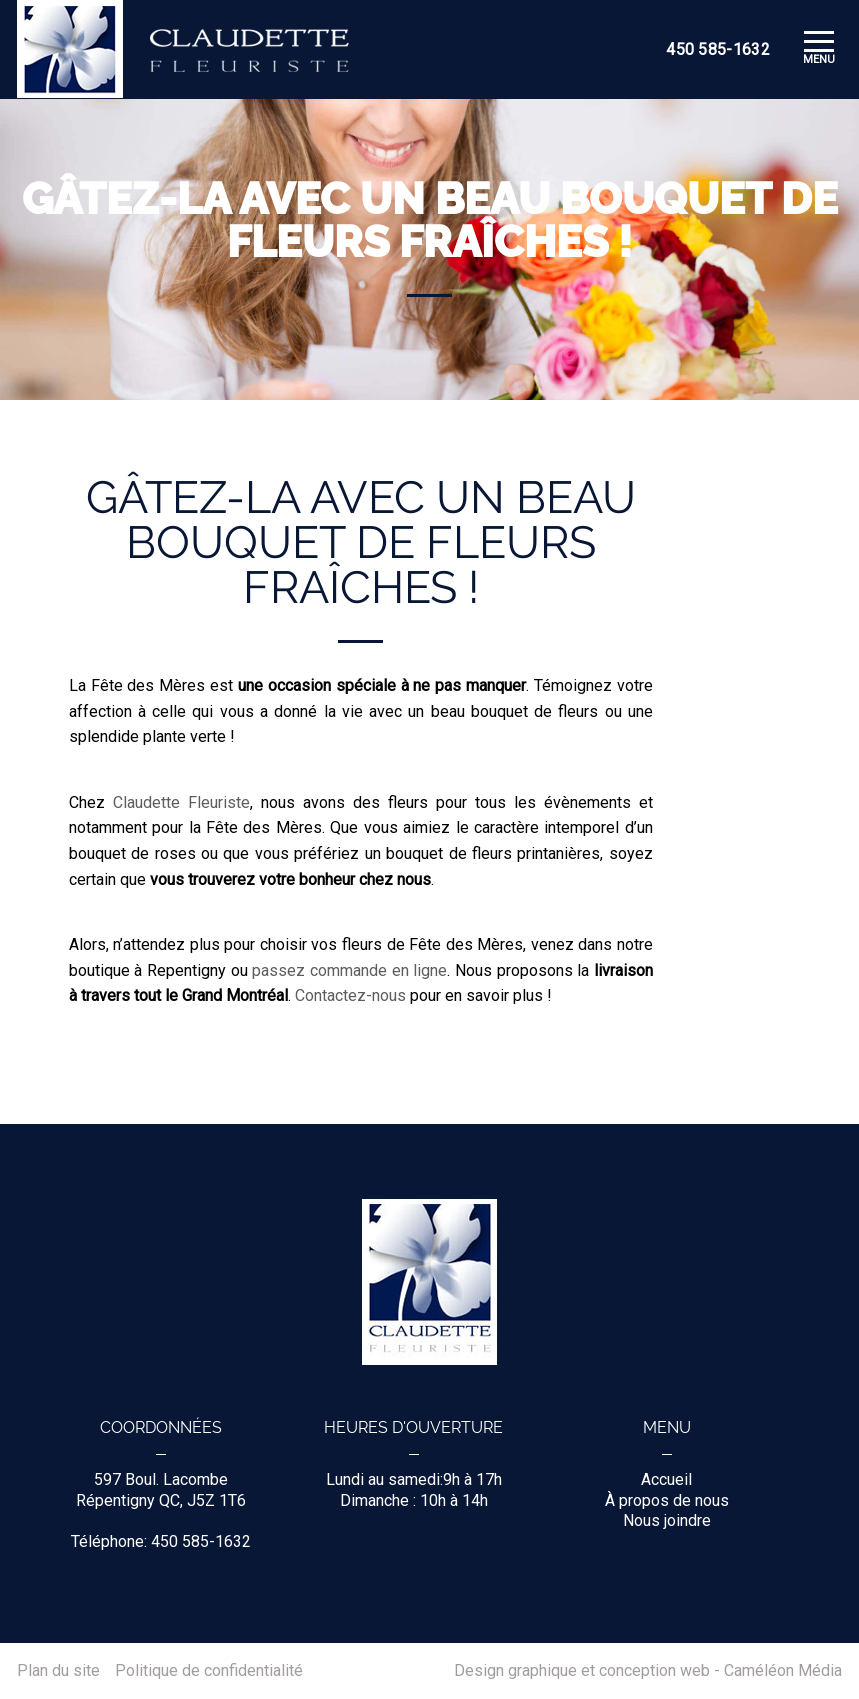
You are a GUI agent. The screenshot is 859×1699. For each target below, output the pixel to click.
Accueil (666, 1479)
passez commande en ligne (349, 970)
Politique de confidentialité (209, 1671)
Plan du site (58, 1671)
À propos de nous (667, 1500)
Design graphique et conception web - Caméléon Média (648, 1671)
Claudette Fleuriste (181, 802)
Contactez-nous (350, 995)
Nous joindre (667, 1520)
